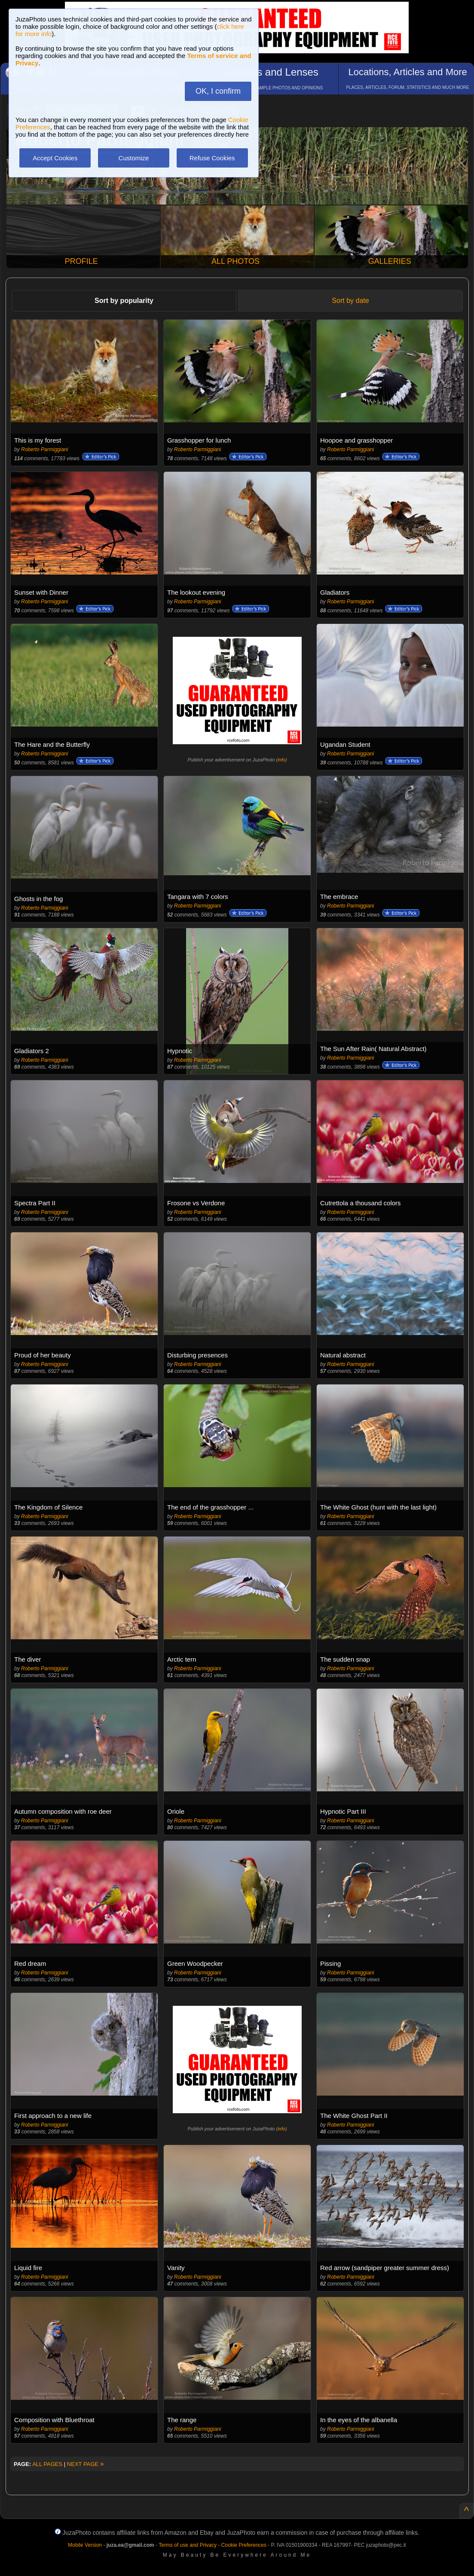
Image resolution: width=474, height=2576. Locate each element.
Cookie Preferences (243, 2545)
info (281, 759)
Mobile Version (85, 2545)
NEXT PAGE (85, 2464)
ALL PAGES (47, 2464)
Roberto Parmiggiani (44, 449)
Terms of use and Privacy (188, 2545)
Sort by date (350, 300)
